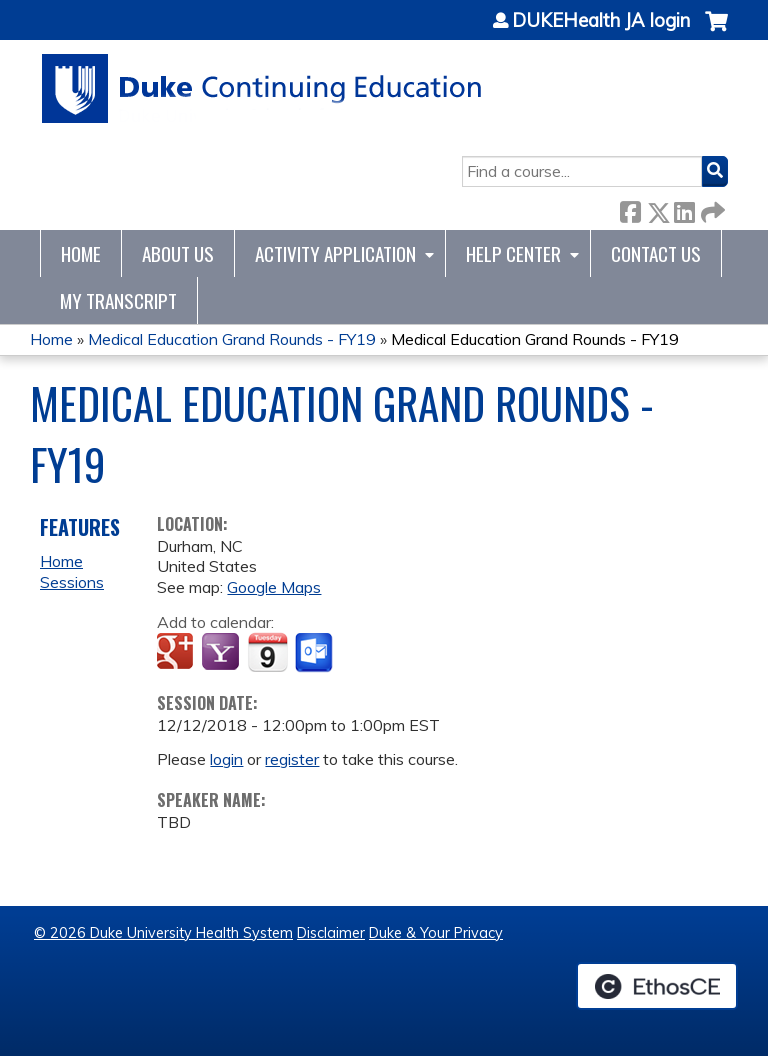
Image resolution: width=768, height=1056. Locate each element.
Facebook (630, 208)
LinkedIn (684, 208)
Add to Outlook (315, 653)
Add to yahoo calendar (222, 653)
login (226, 759)
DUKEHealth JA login (601, 21)
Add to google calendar (177, 653)
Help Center (513, 253)
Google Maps (274, 587)
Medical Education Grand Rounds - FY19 (232, 339)
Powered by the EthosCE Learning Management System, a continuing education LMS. (657, 986)
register (292, 759)
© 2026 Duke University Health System (163, 933)
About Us (178, 253)
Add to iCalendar (267, 652)
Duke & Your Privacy (436, 933)
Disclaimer (331, 933)
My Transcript (118, 300)
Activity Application (335, 253)
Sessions (72, 582)
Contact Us (656, 253)
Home (81, 253)
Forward (711, 208)
